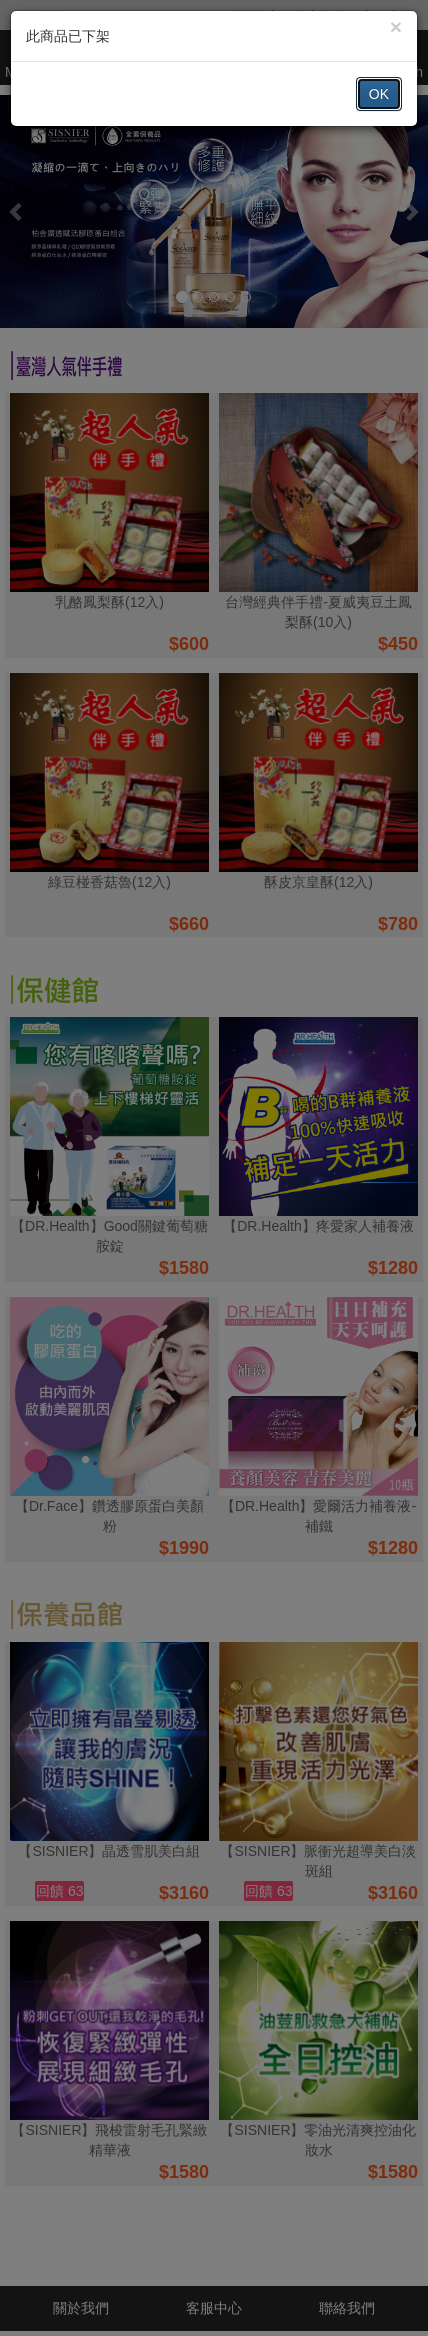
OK (379, 94)
